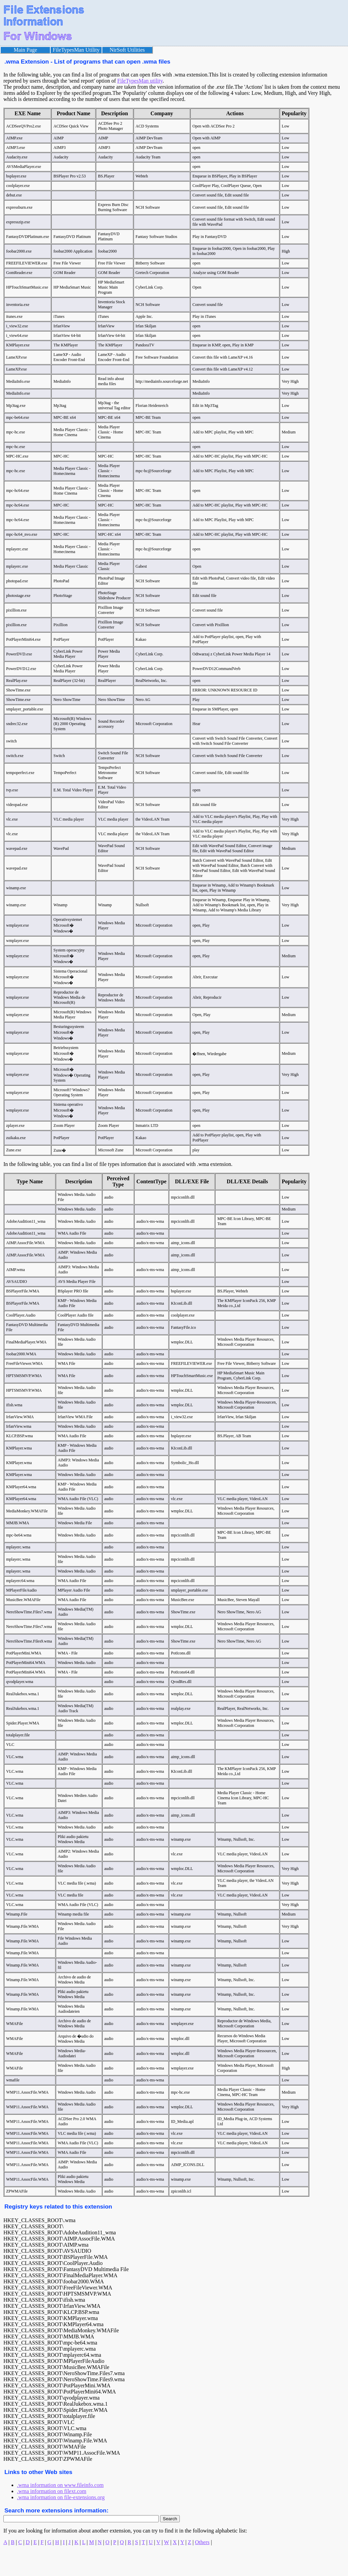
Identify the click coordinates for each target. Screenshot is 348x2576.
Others (202, 2542)
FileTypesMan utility (139, 81)
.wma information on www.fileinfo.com (60, 2485)
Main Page (25, 50)
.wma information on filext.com (51, 2491)
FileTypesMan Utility (76, 50)
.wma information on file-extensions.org (61, 2497)
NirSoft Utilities (127, 50)
